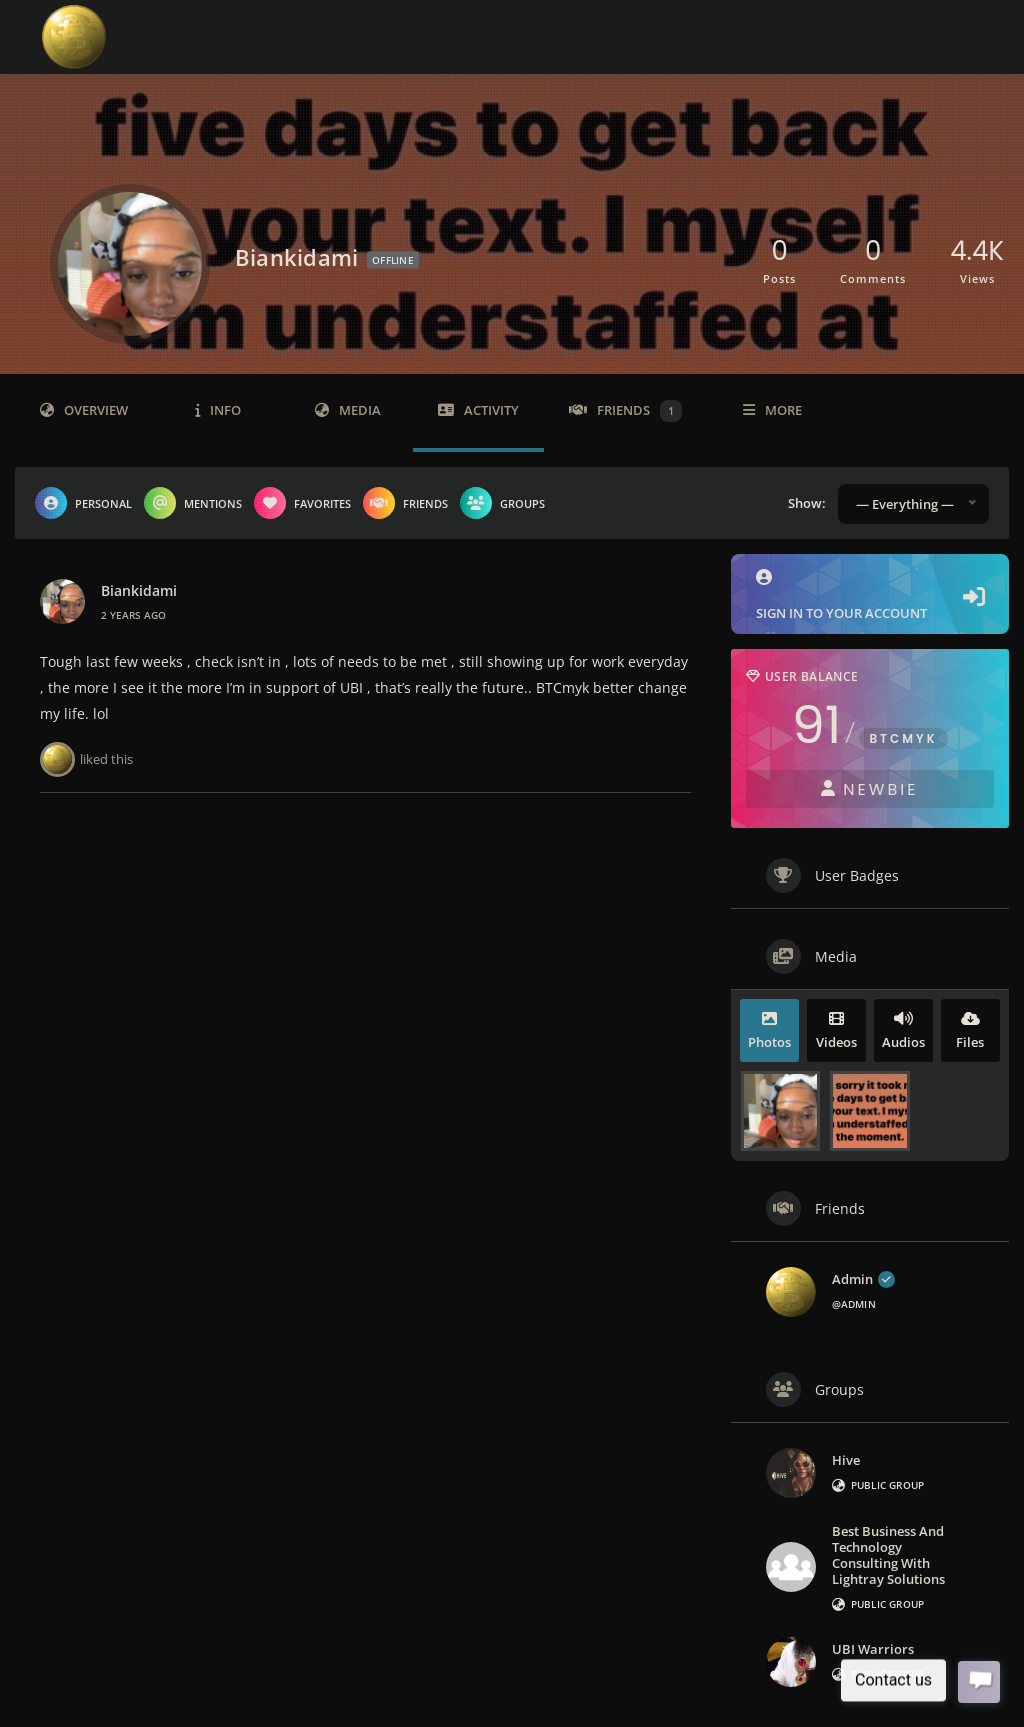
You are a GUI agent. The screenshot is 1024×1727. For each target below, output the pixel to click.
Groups (502, 503)
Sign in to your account (870, 595)
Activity (478, 410)
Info (218, 410)
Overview (84, 410)
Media (348, 410)
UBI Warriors (873, 1649)
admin (863, 1279)
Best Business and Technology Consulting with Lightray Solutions (888, 1555)
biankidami (139, 591)
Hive (846, 1460)
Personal (83, 503)
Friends (625, 411)
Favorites (302, 503)
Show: (807, 503)
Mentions (193, 503)
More (772, 410)
